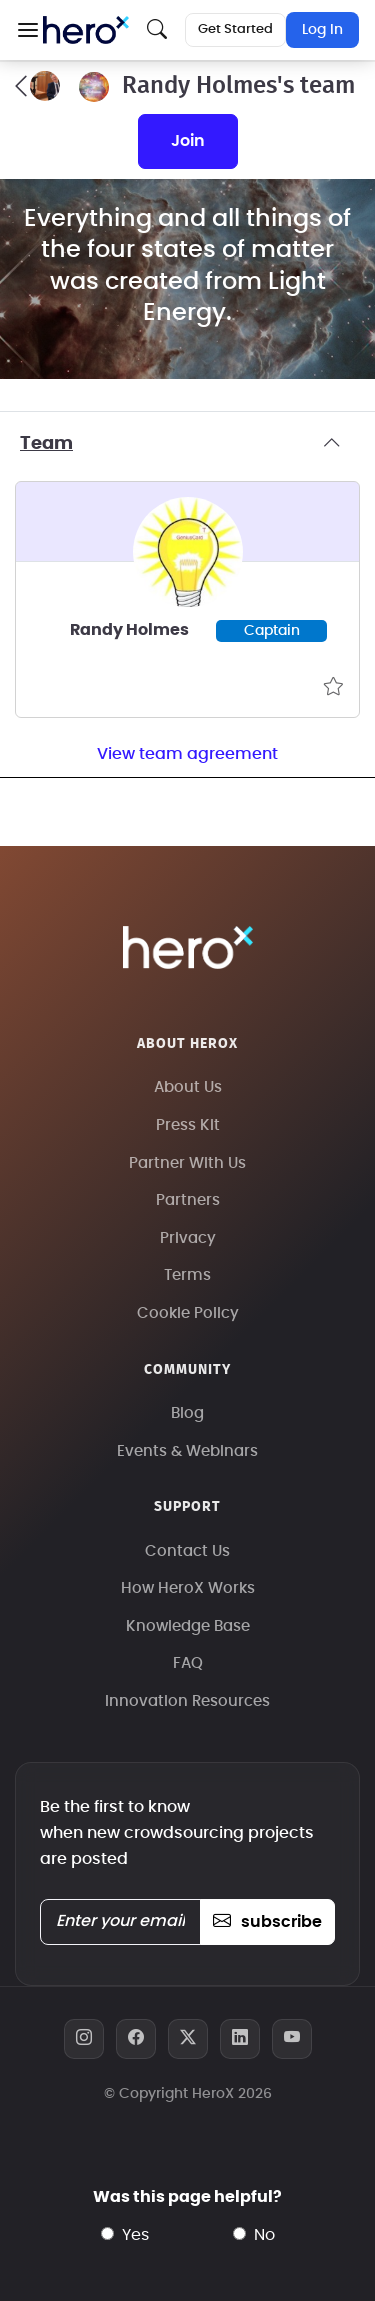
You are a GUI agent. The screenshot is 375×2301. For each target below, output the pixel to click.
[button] (27, 30)
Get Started (235, 29)
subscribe (267, 1922)
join (188, 141)
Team (187, 444)
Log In (322, 30)
